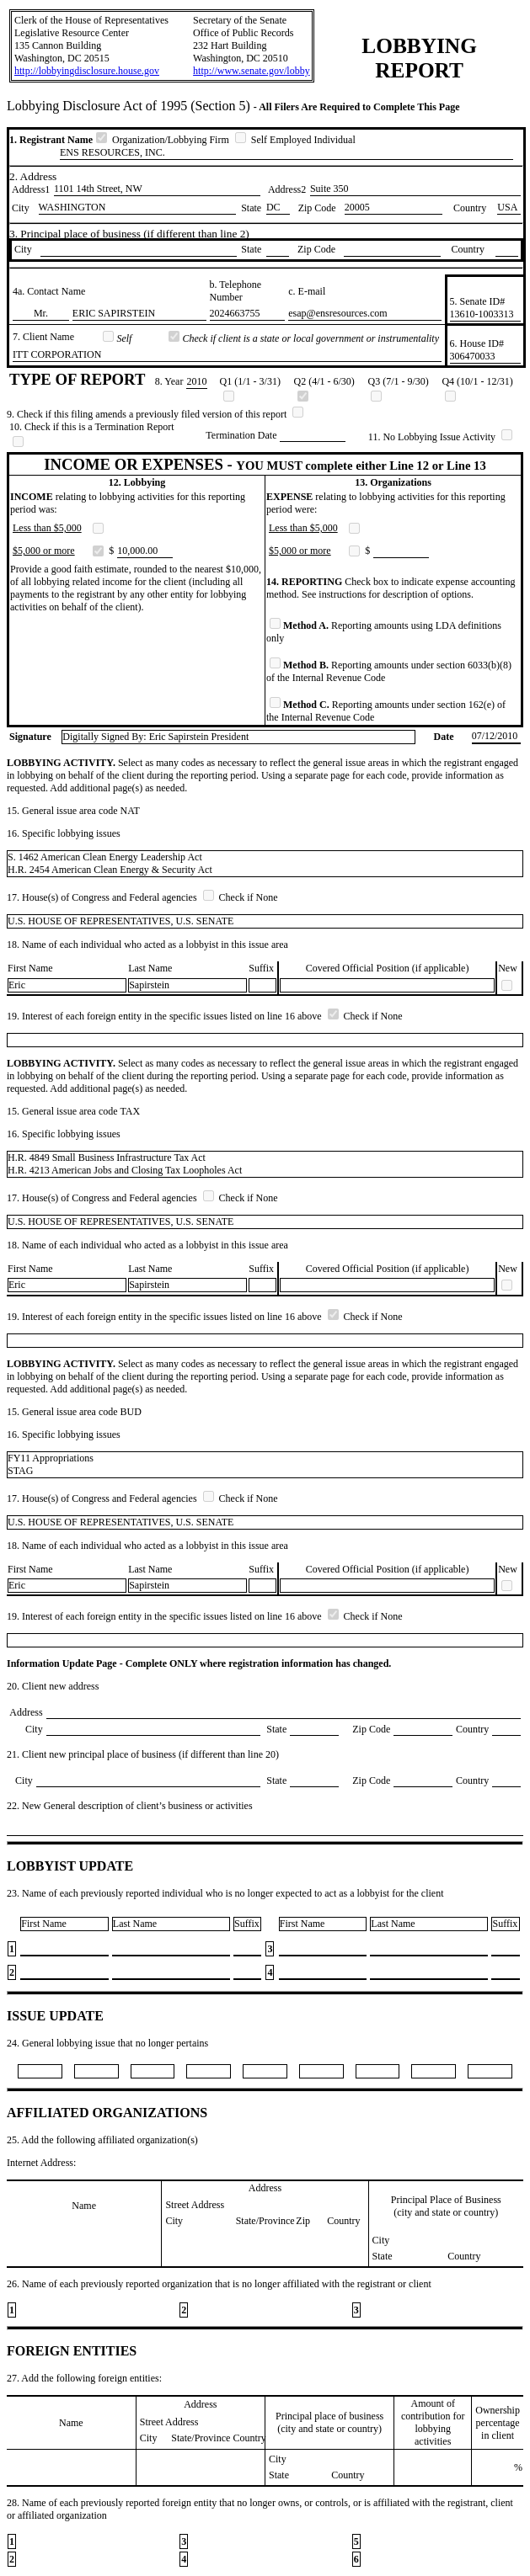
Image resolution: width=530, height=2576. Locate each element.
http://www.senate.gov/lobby (251, 71)
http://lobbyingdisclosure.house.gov (86, 71)
